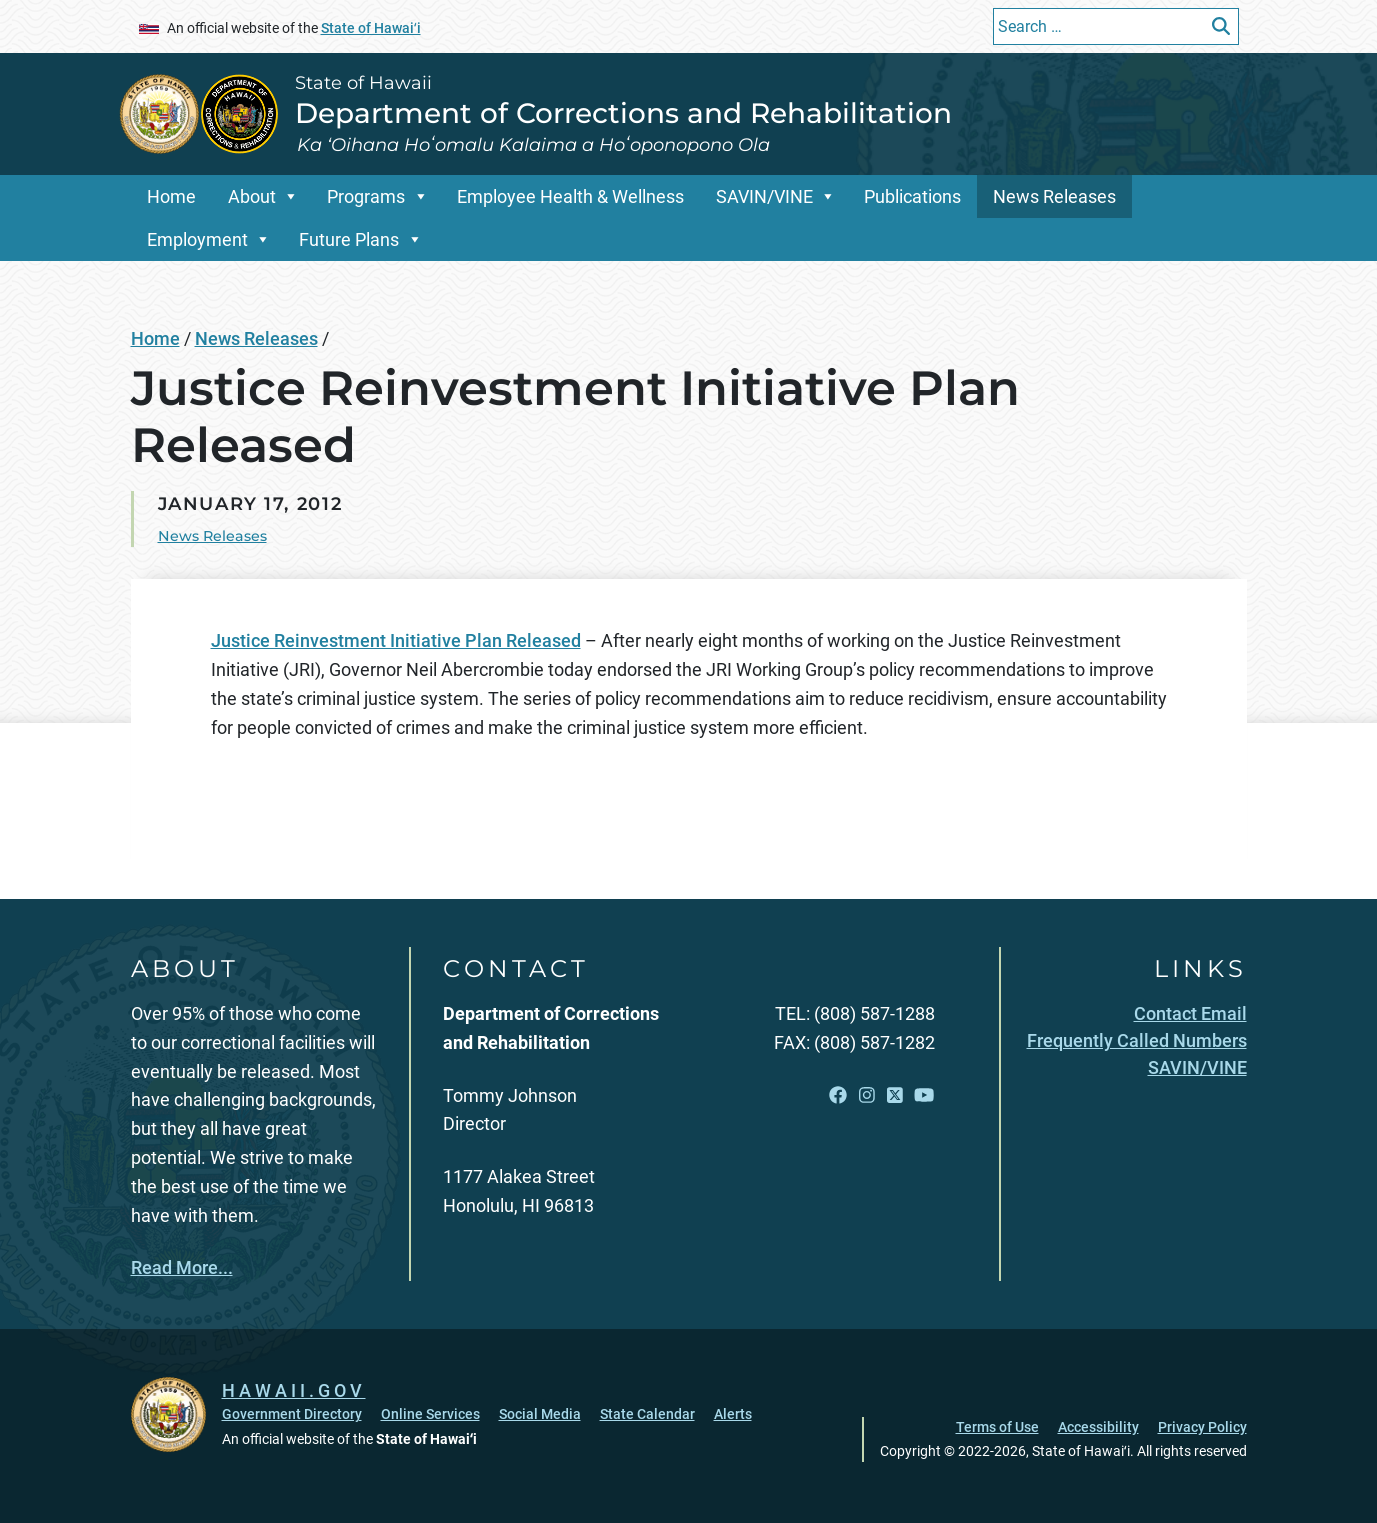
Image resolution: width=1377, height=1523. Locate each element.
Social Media (540, 1414)
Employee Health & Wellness (570, 196)
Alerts (733, 1414)
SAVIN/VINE (764, 196)
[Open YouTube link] (924, 1095)
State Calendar (647, 1414)
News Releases (1054, 196)
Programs (366, 196)
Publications (912, 196)
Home (171, 196)
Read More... (182, 1267)
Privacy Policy (1202, 1427)
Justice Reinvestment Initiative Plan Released (396, 640)
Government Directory (292, 1414)
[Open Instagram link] (867, 1095)
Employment (197, 239)
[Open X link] (895, 1095)
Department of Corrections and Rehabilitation (623, 113)
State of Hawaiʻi (371, 28)
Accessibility (1098, 1427)
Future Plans (349, 239)
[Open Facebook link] (838, 1095)
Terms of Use (997, 1427)
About (252, 196)
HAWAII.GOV (294, 1390)
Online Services (430, 1414)
